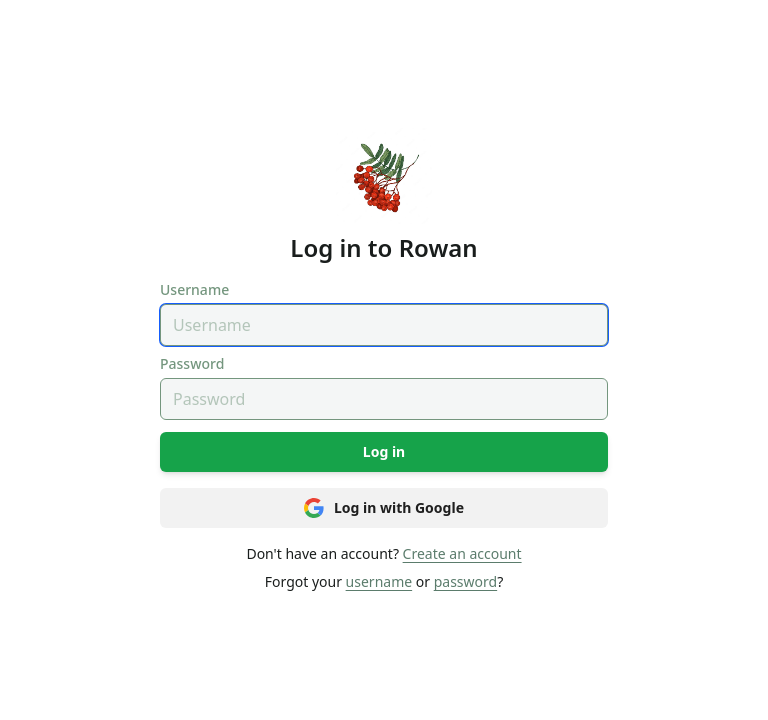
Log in (384, 451)
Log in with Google (384, 508)
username (379, 581)
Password (192, 363)
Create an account (462, 553)
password (465, 581)
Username (194, 289)
